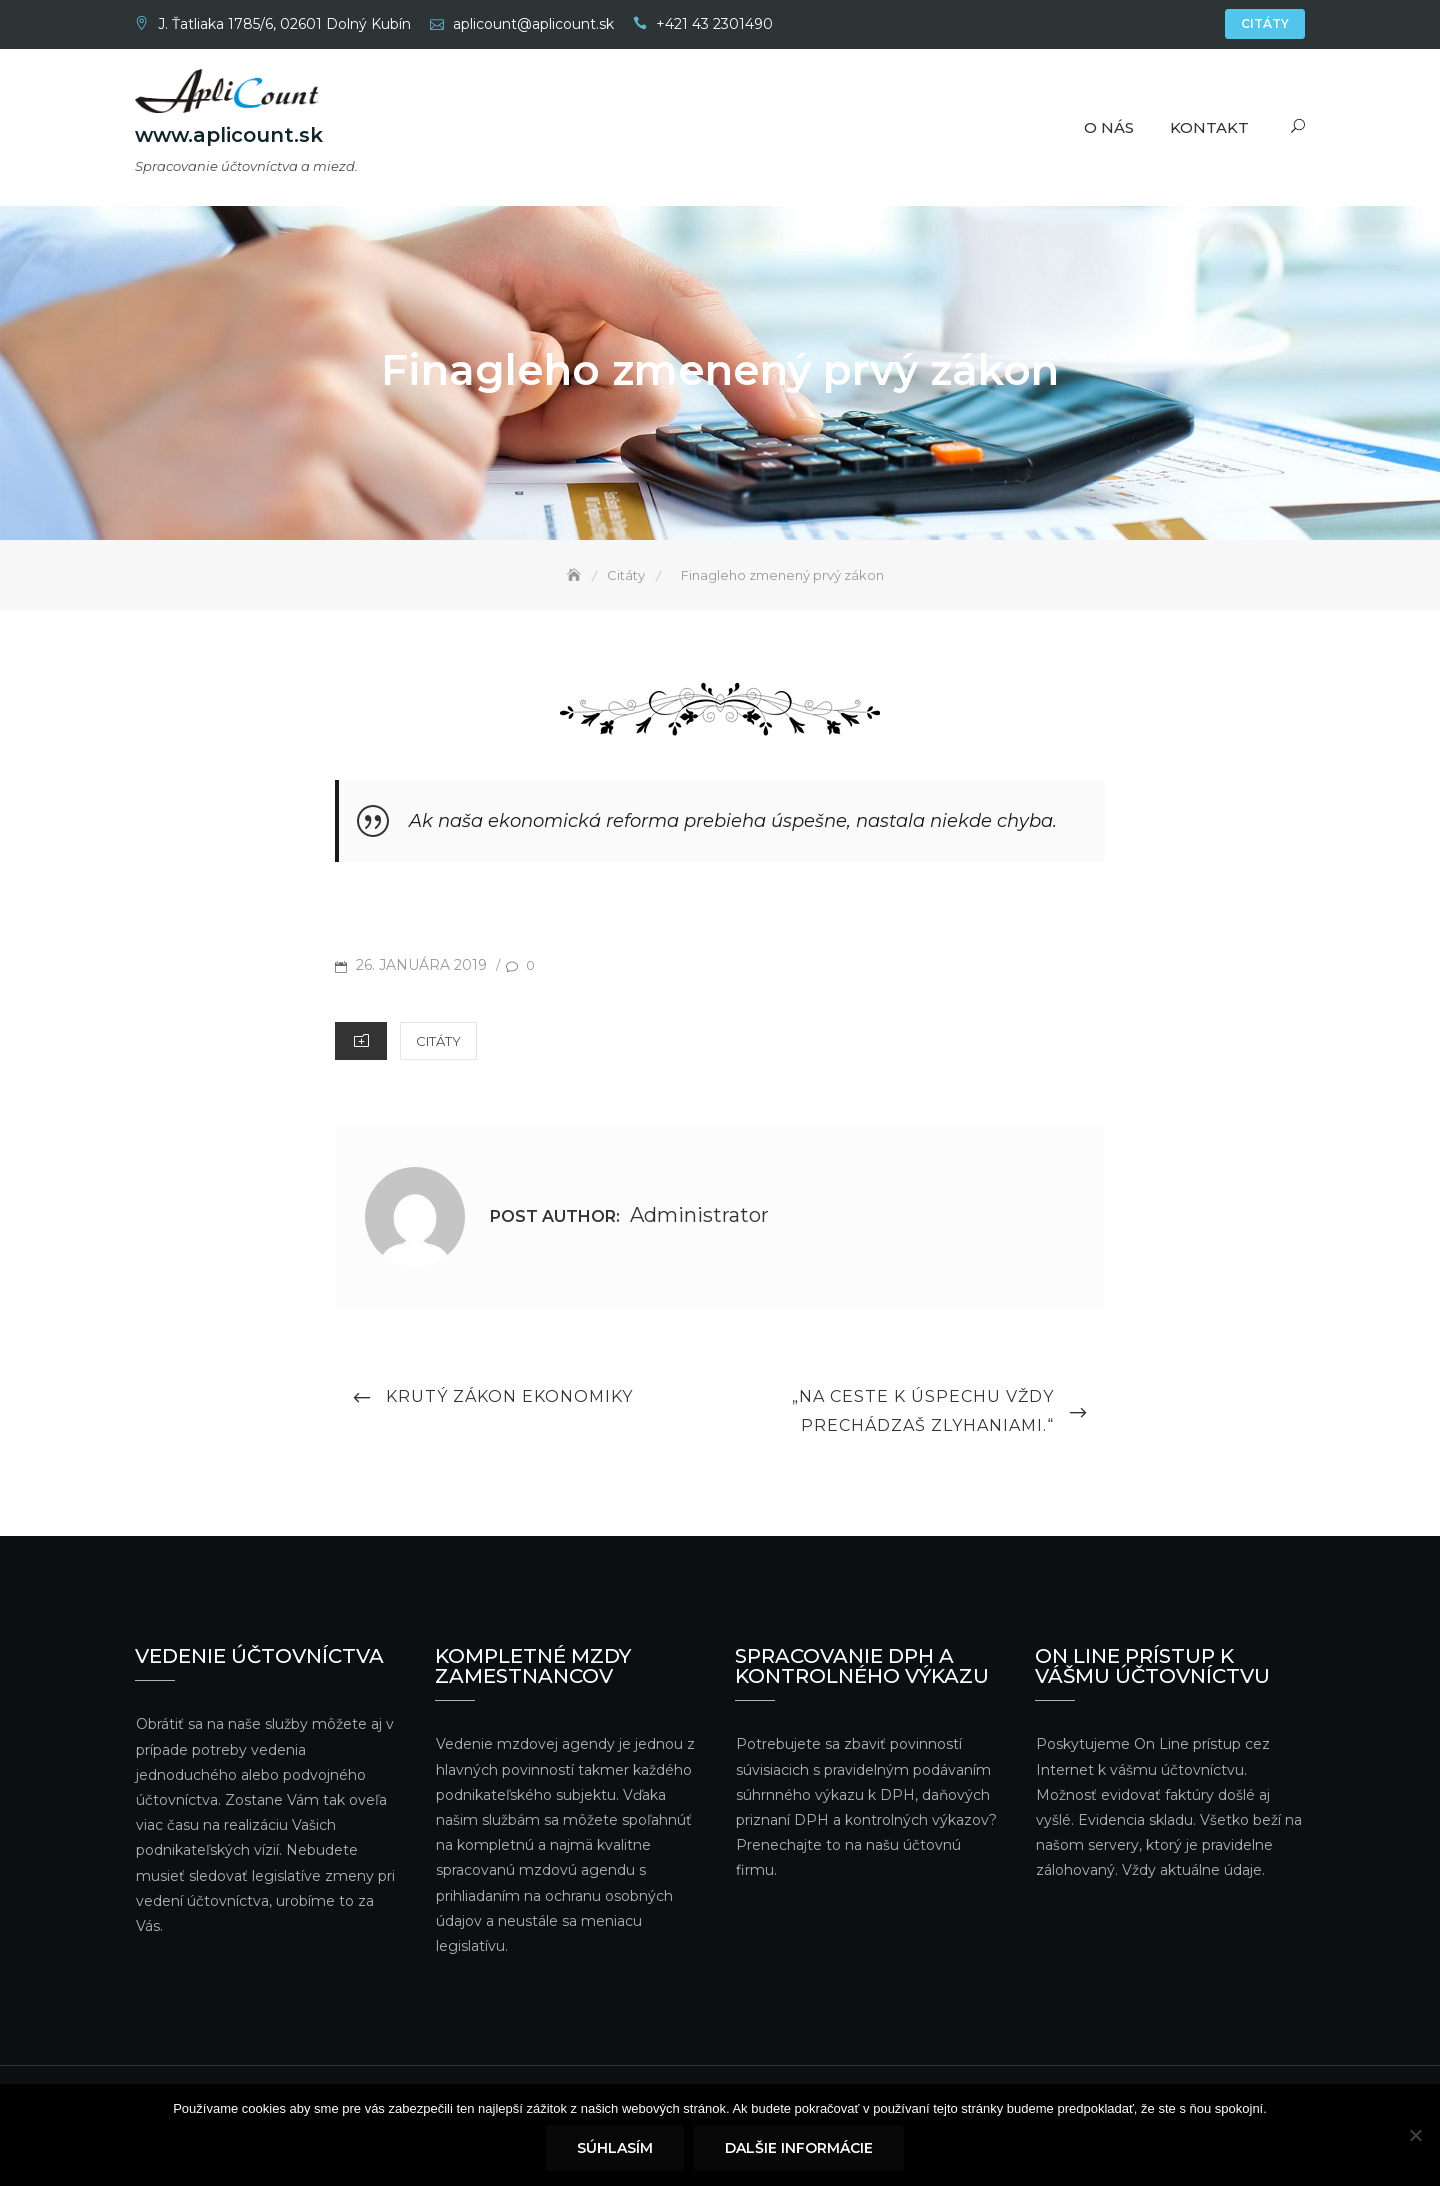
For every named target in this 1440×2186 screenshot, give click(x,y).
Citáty (1265, 23)
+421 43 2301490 (714, 24)
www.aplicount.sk (229, 135)
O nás (1109, 127)
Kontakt (1209, 127)
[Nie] (1415, 2135)
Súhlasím (615, 2148)
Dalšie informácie (799, 2148)
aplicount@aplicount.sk (533, 24)
